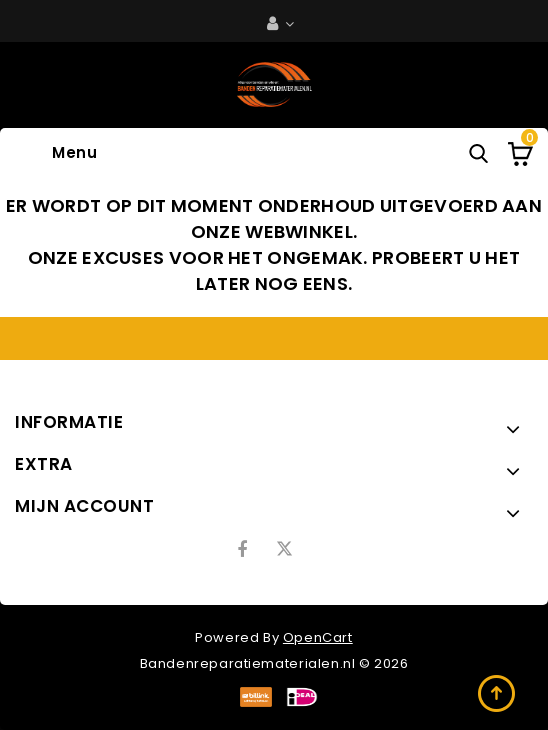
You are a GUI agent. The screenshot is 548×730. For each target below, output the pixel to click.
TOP (498, 695)
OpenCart (318, 637)
